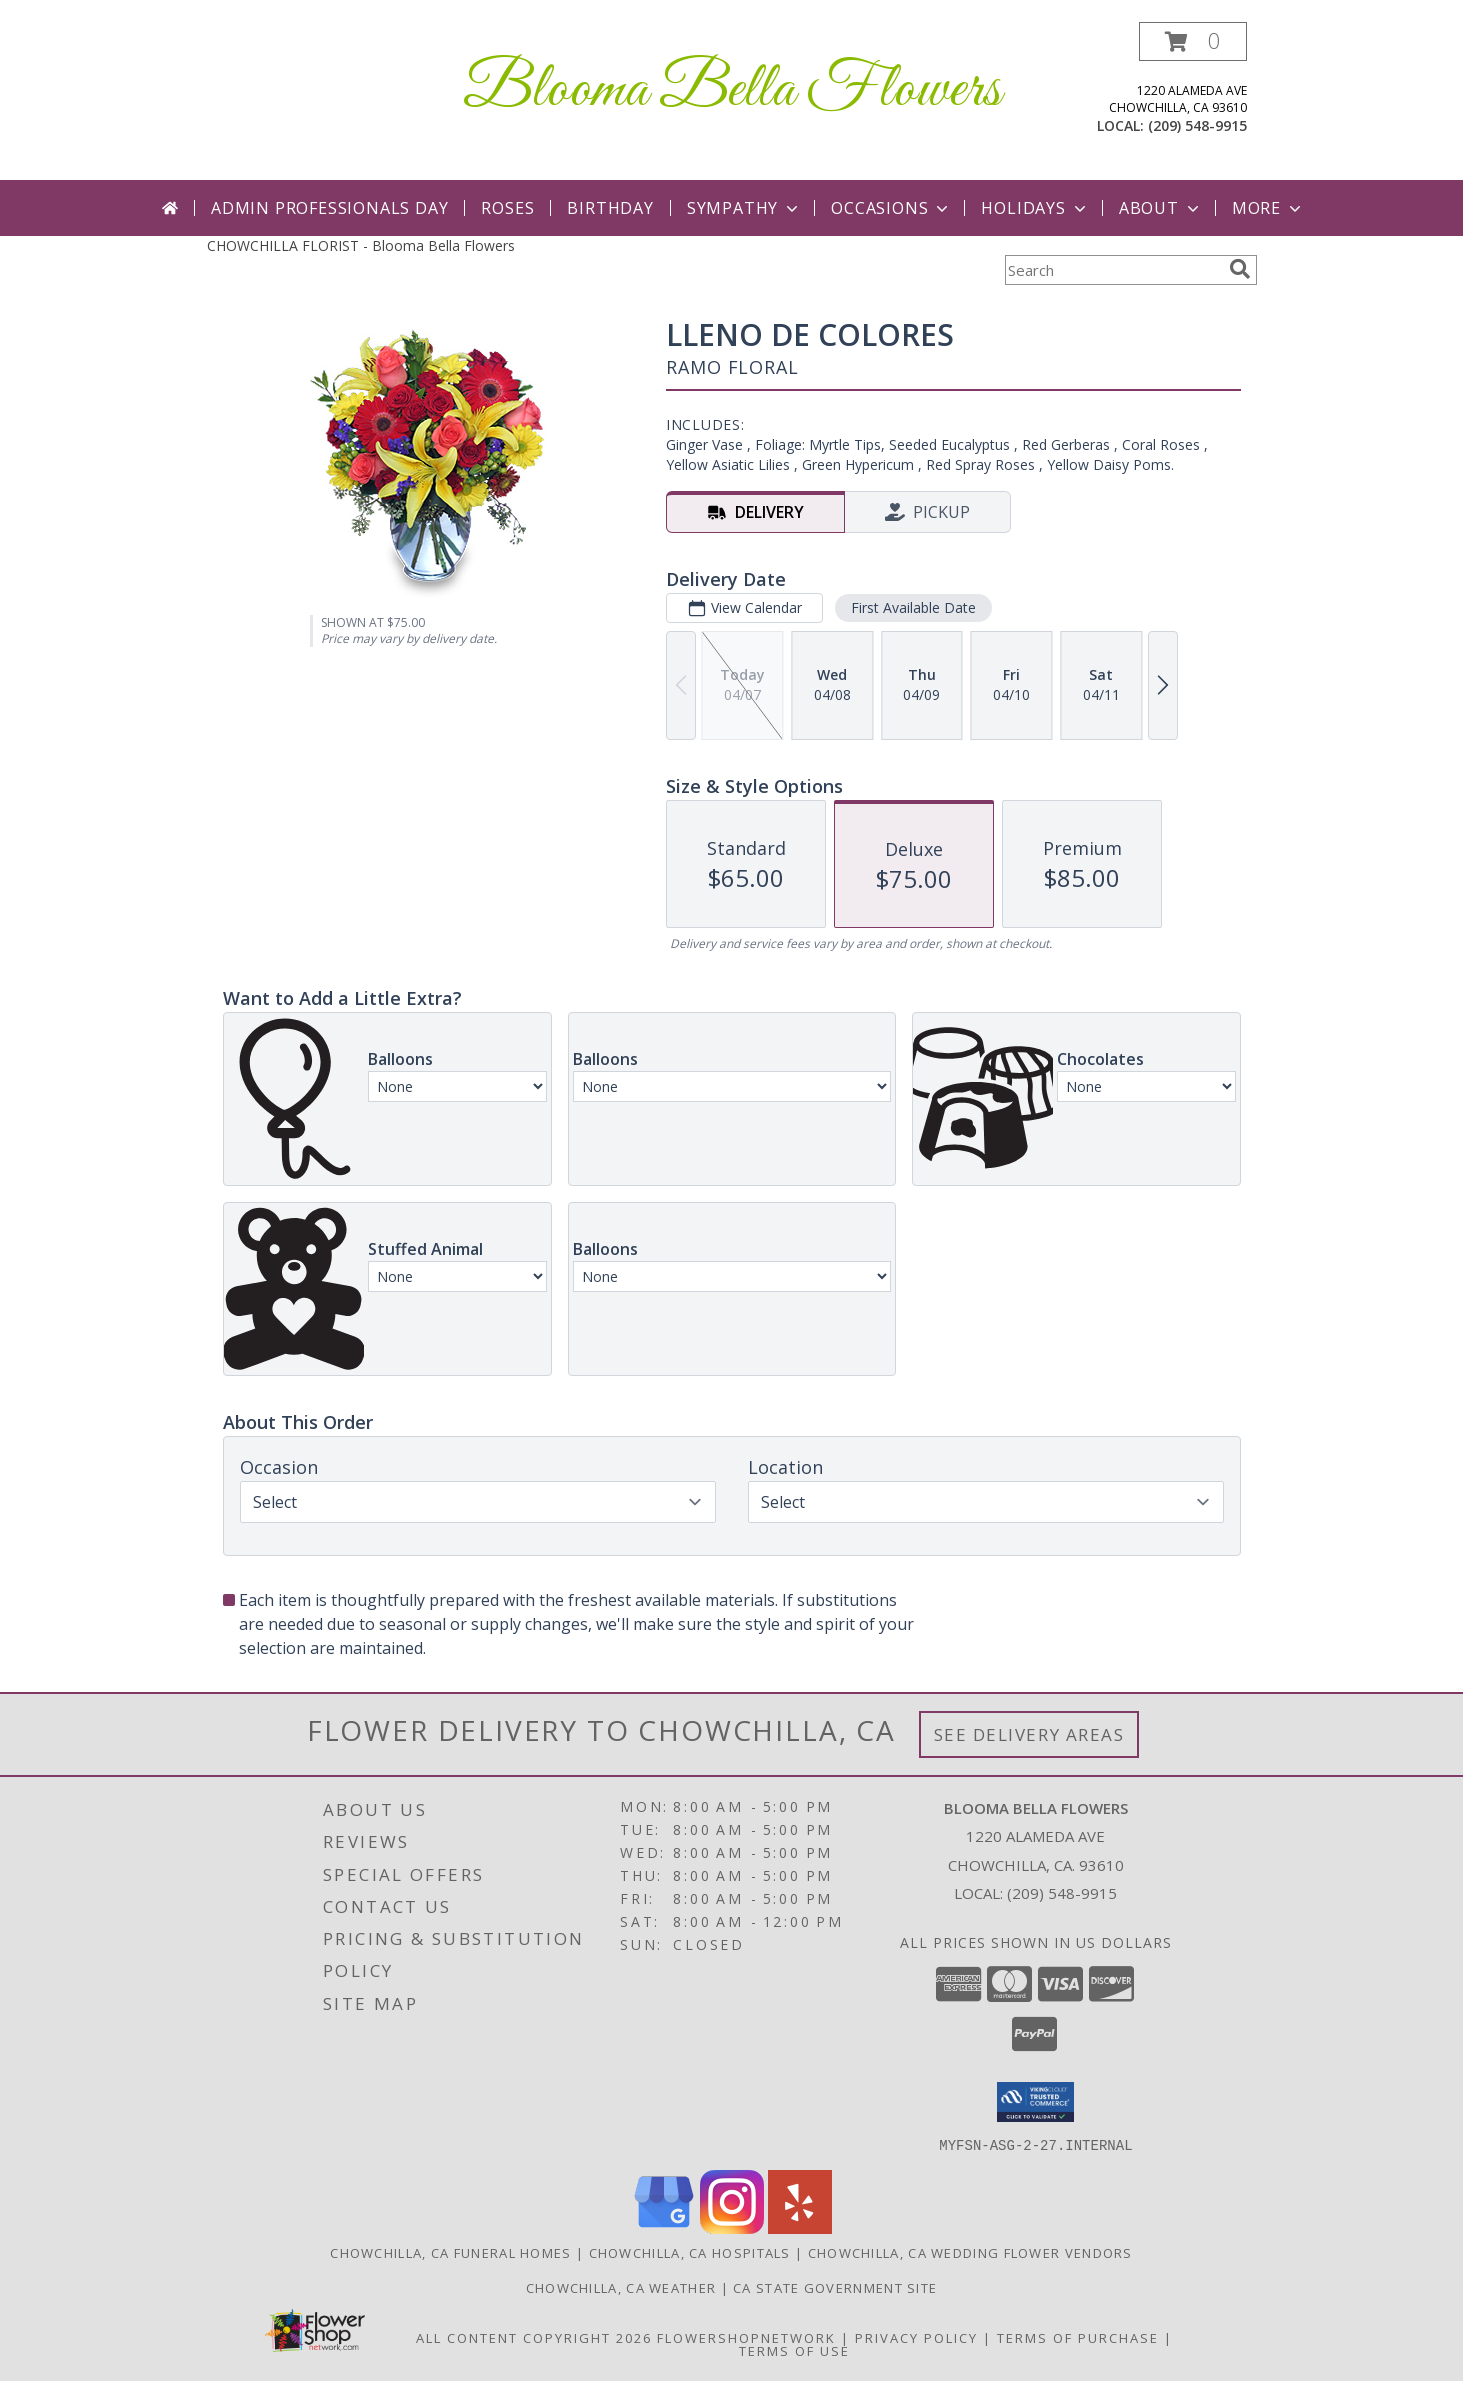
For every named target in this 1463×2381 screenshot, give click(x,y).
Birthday (610, 208)
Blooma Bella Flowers (732, 90)
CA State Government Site (835, 2287)
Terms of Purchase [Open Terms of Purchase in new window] (1078, 2337)
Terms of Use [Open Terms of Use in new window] (794, 2350)
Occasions (891, 208)
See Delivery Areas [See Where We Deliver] (1029, 1734)
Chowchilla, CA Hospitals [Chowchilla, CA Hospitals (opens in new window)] (690, 2252)
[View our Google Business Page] (664, 2227)
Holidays (1035, 208)
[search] (1240, 269)
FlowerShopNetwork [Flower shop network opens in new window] (746, 2337)
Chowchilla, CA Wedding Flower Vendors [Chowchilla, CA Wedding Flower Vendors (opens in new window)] (970, 2252)
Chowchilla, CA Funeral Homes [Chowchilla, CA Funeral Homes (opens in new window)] (450, 2252)
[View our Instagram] (732, 2227)
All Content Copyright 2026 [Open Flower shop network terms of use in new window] (534, 2337)
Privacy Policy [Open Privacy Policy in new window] (916, 2337)
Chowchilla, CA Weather (621, 2287)
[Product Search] (1113, 270)
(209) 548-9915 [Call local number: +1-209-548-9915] (1197, 125)
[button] (1193, 41)
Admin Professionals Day (329, 208)
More (1268, 208)
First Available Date (912, 607)
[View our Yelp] (800, 2227)
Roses (507, 208)
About (1161, 208)
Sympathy (744, 208)
